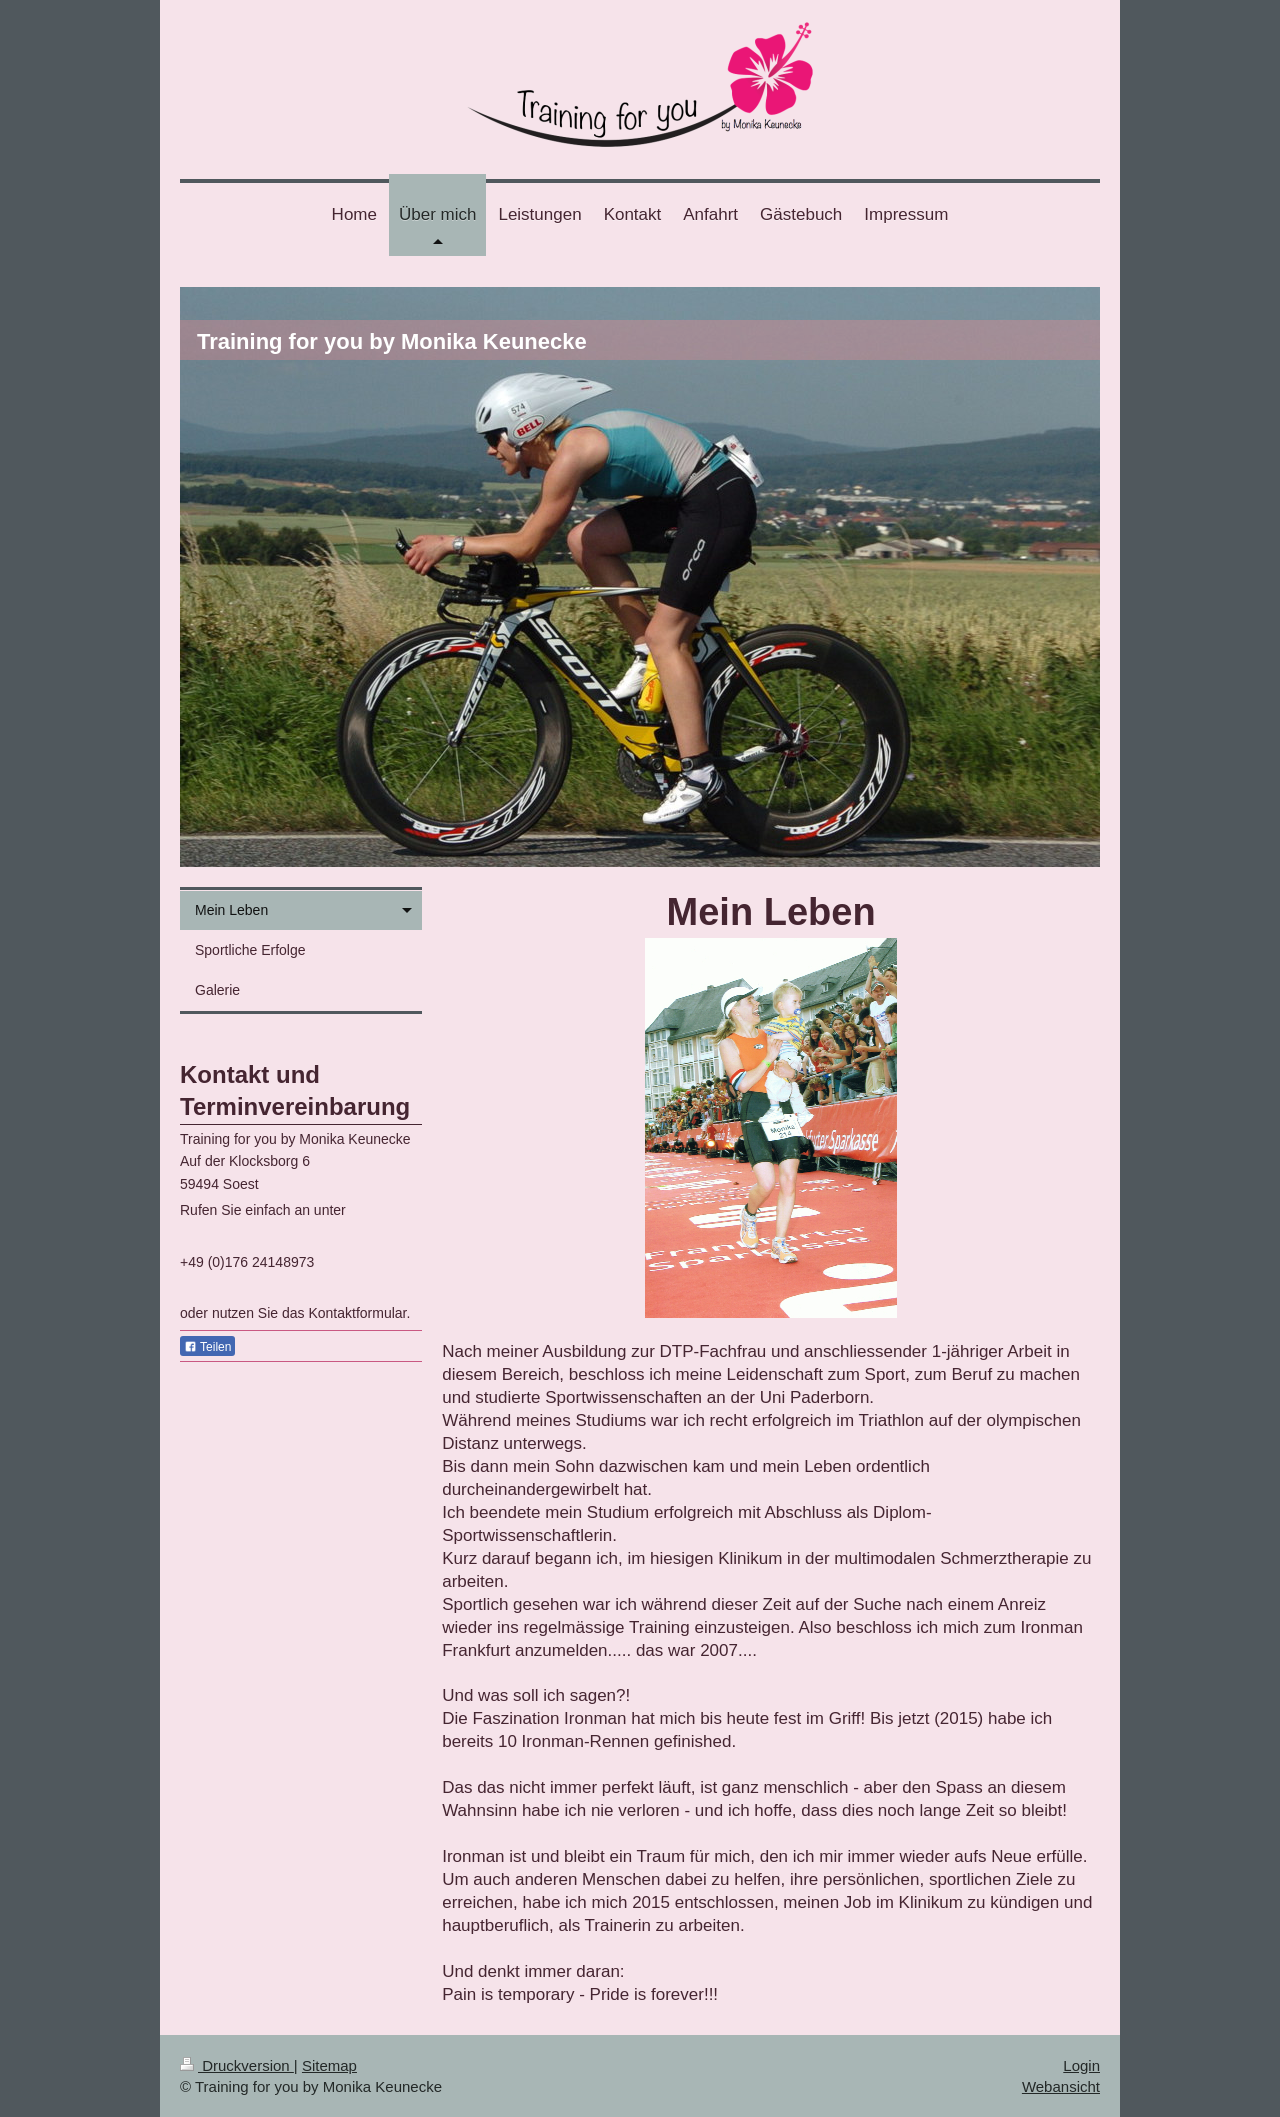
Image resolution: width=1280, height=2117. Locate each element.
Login (1081, 2065)
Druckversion (237, 2065)
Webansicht (1061, 2086)
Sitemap (329, 2065)
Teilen (207, 1347)
